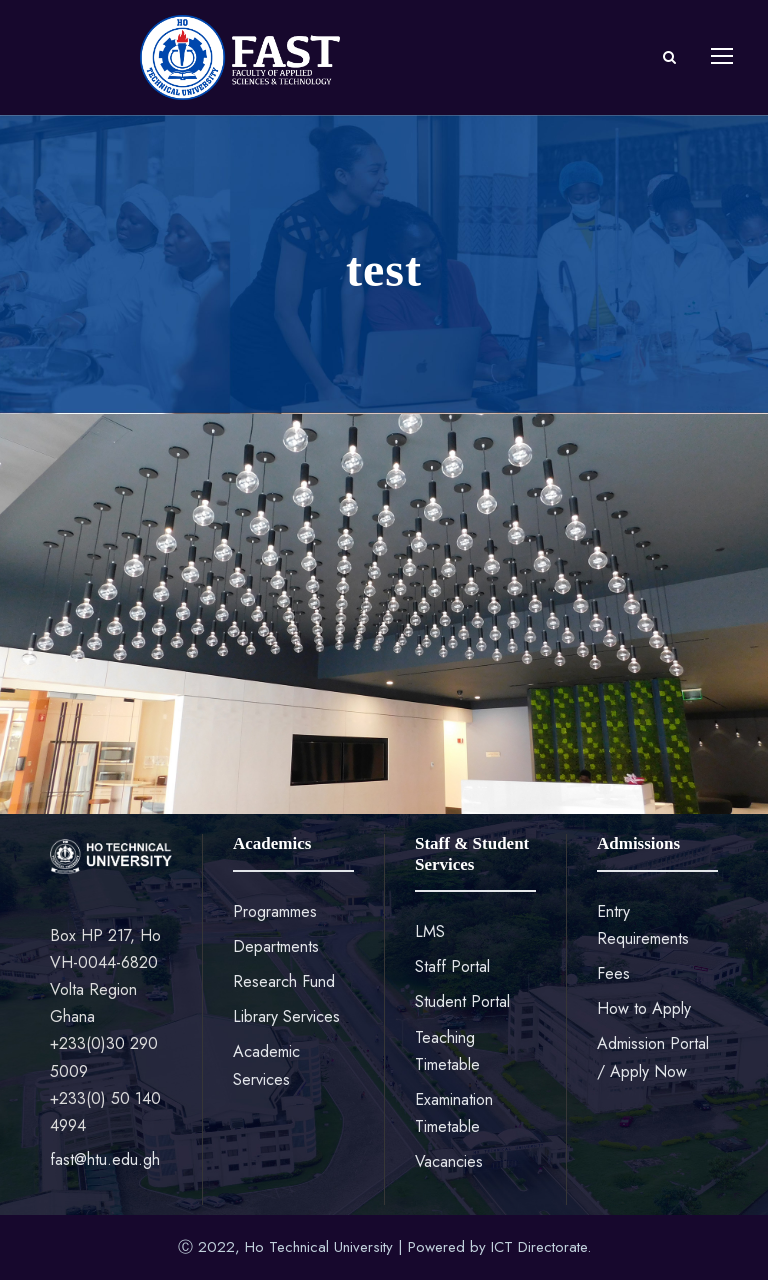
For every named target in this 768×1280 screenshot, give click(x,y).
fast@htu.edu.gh (105, 1159)
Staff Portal (452, 966)
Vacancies (449, 1161)
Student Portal (462, 1001)
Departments (276, 946)
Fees (613, 973)
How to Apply (644, 1008)
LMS (430, 931)
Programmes (275, 911)
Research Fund (284, 981)
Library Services (286, 1016)
